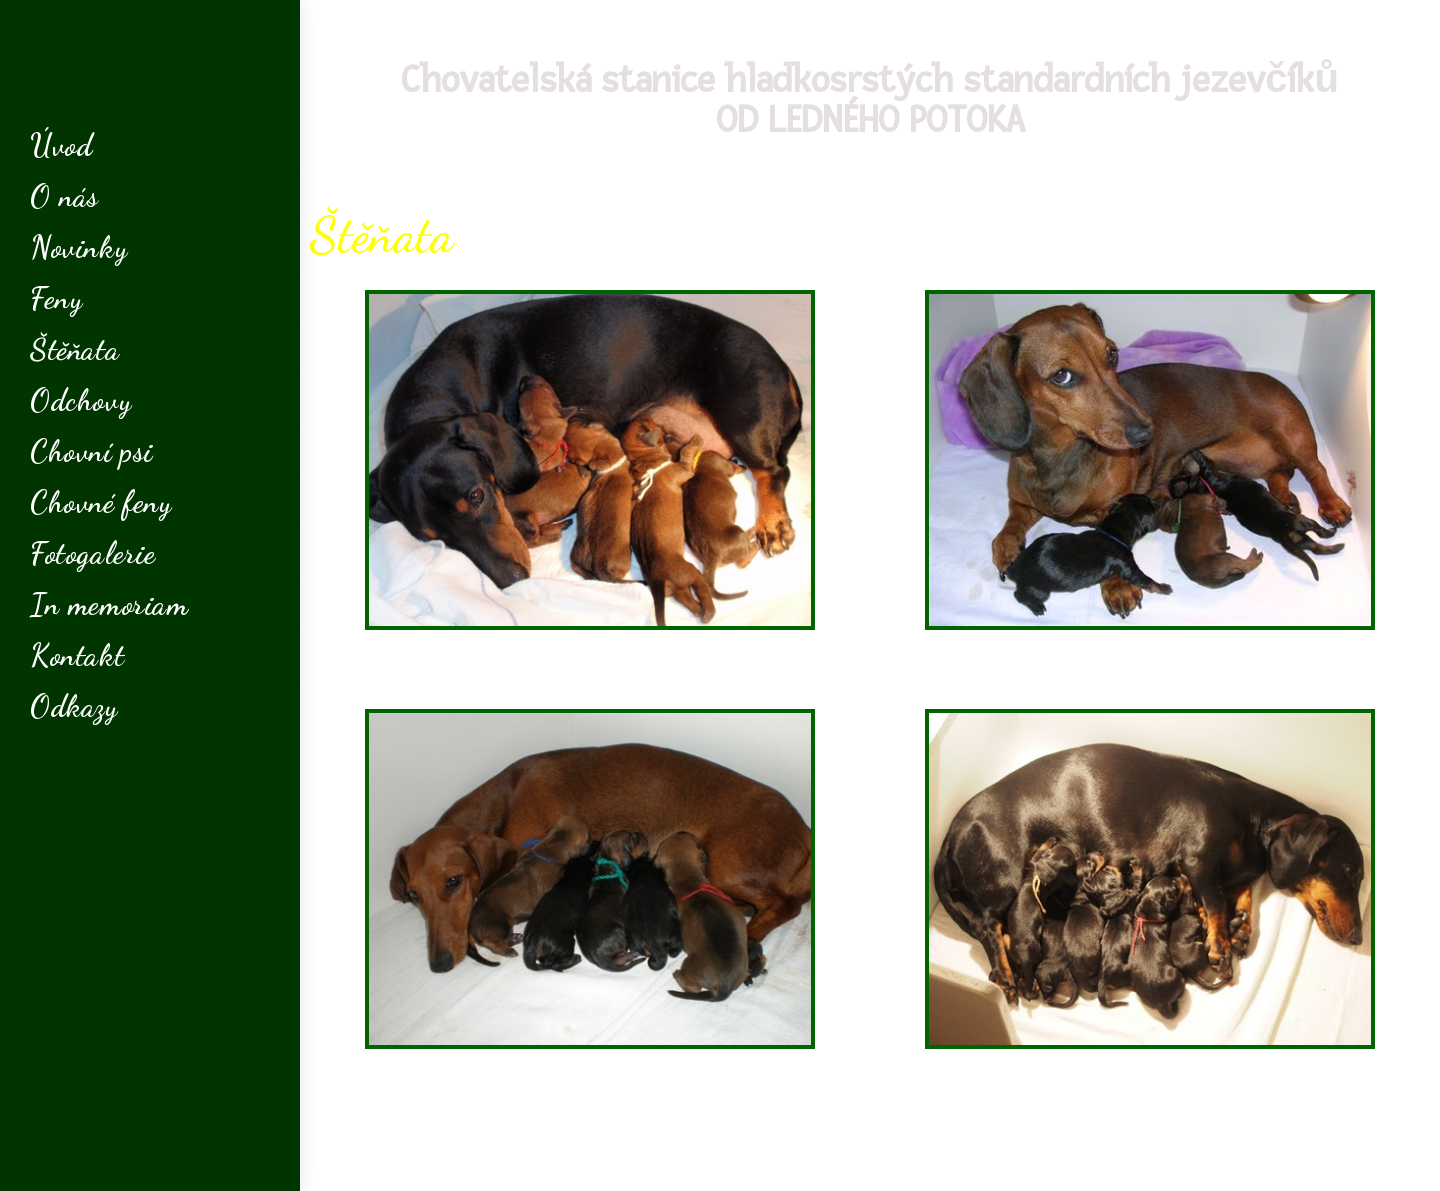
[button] (590, 669)
